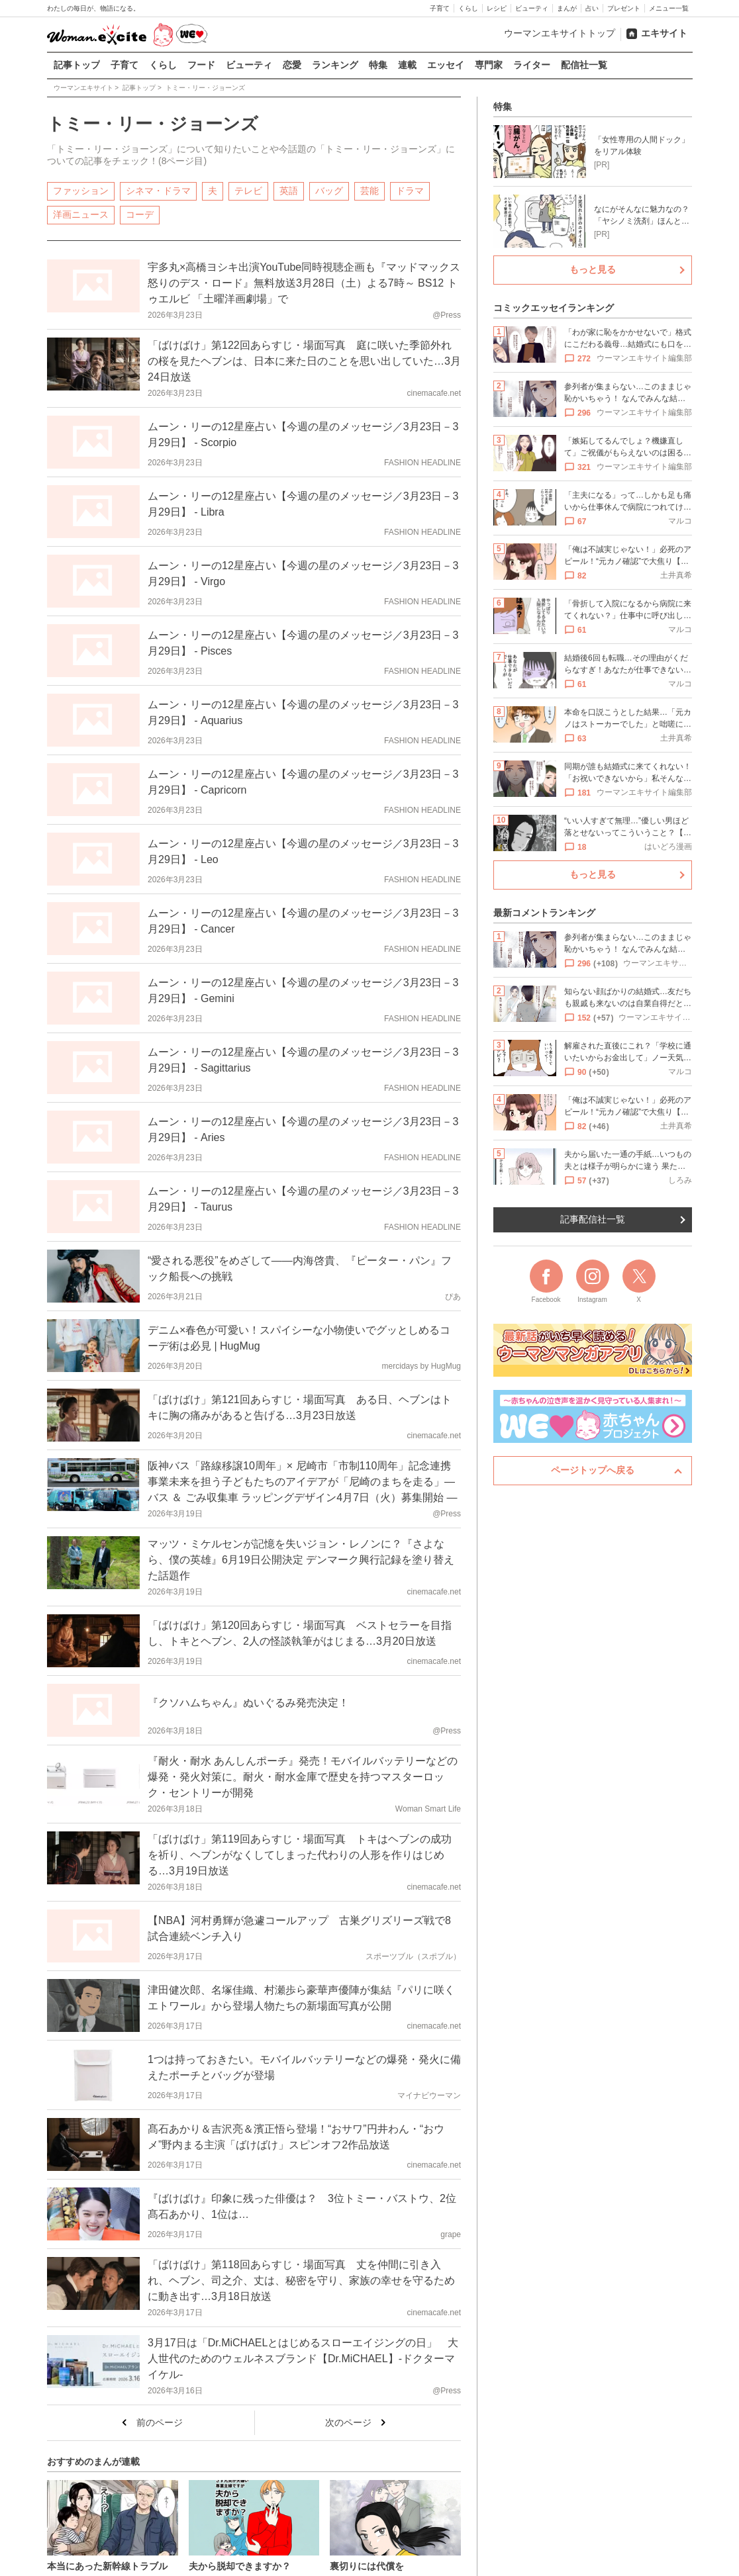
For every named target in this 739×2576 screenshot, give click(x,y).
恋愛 (292, 65)
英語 (288, 190)
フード (201, 65)
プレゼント (623, 8)
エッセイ (445, 65)
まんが (567, 8)
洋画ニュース (81, 213)
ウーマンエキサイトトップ (559, 33)
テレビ (248, 190)
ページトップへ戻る (592, 1470)
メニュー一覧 (669, 8)
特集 (378, 65)
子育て (440, 8)
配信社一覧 (584, 65)
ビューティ (531, 8)
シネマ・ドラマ (158, 190)
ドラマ (410, 190)
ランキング (335, 65)
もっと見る (592, 269)
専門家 (489, 65)
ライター (531, 65)
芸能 (369, 190)
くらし (468, 8)
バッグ (329, 190)
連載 (407, 65)
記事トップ (77, 65)
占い (592, 8)
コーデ (140, 213)
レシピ (497, 8)
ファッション (81, 190)
